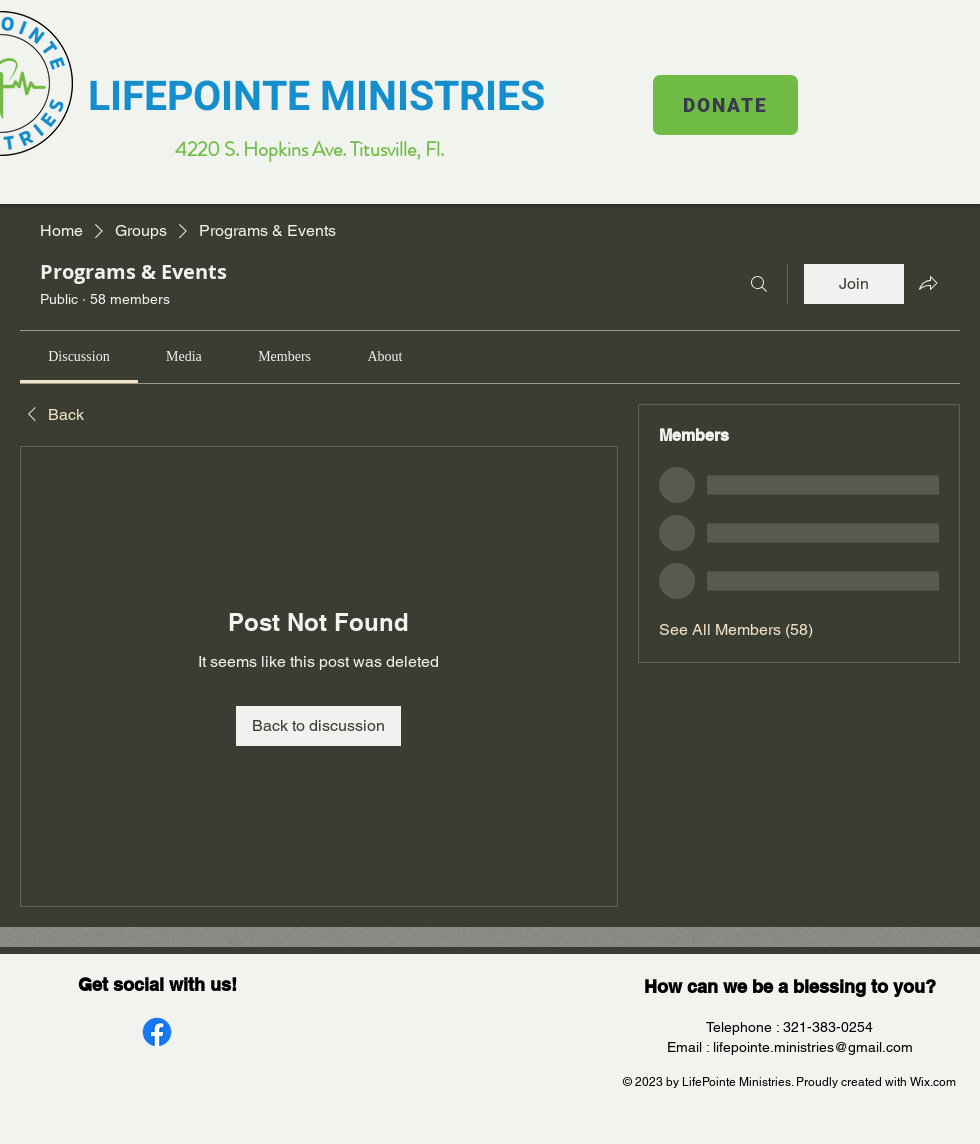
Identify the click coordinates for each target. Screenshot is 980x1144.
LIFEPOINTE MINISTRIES (316, 97)
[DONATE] (725, 105)
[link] (78, 356)
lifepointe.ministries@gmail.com (813, 1047)
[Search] (759, 284)
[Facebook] (157, 1032)
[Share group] (928, 283)
